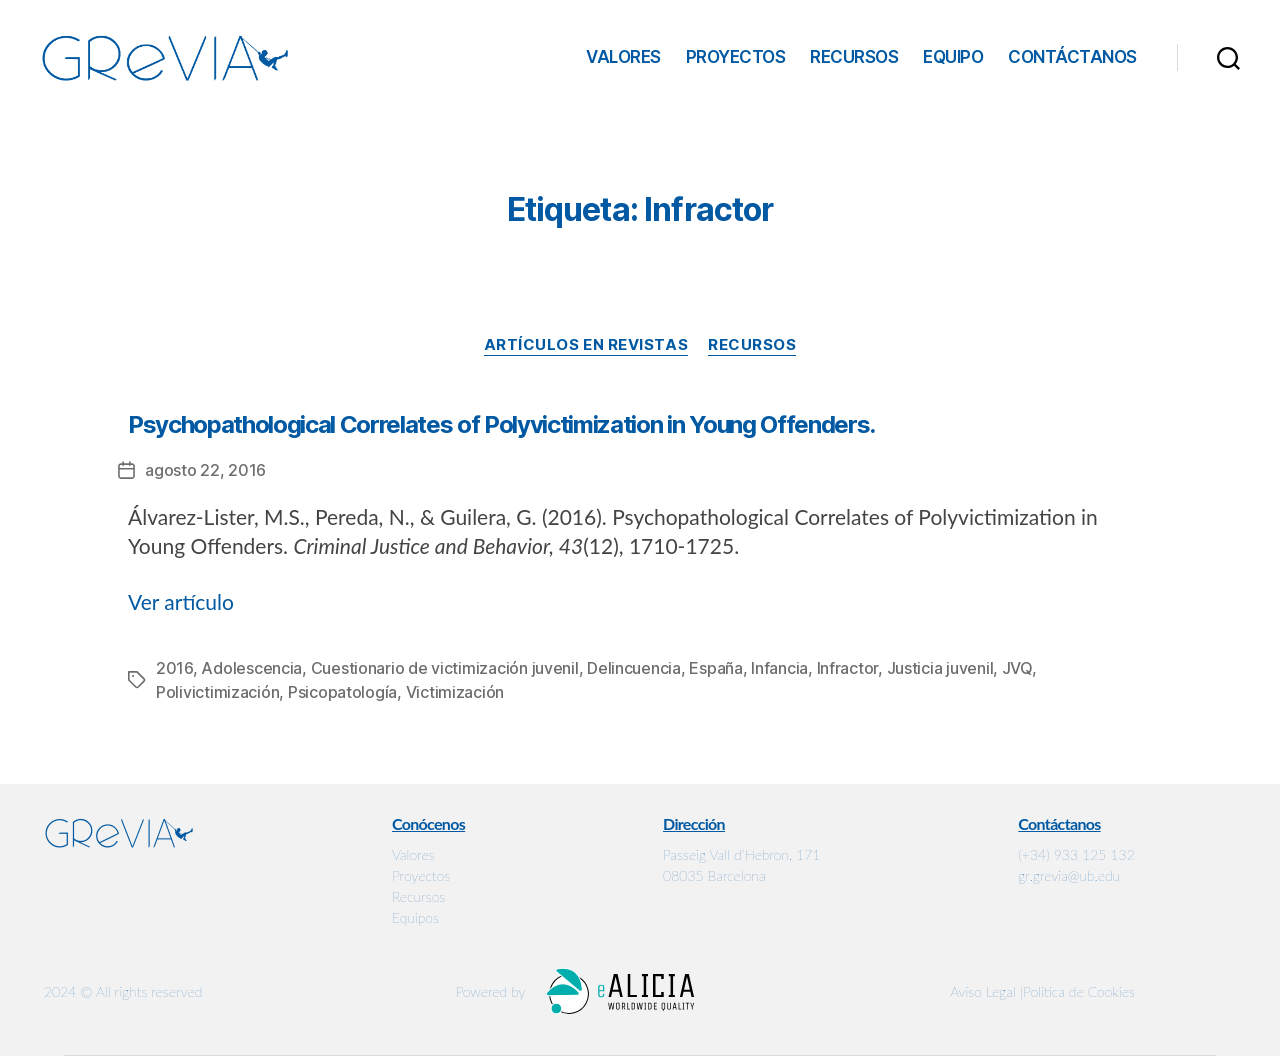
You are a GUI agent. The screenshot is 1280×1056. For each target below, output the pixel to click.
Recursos (854, 57)
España (715, 668)
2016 (174, 668)
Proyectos (736, 57)
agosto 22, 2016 (205, 470)
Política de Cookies (1079, 991)
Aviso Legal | (986, 991)
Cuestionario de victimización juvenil (445, 668)
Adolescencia (251, 668)
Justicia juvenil (940, 668)
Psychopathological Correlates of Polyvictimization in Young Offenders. (501, 424)
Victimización (455, 692)
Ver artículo (181, 601)
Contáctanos (1072, 57)
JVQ (1017, 668)
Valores (623, 57)
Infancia (779, 668)
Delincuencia (634, 668)
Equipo (953, 57)
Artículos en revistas (586, 345)
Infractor (848, 668)
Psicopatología (342, 692)
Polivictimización (217, 692)
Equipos (415, 917)
